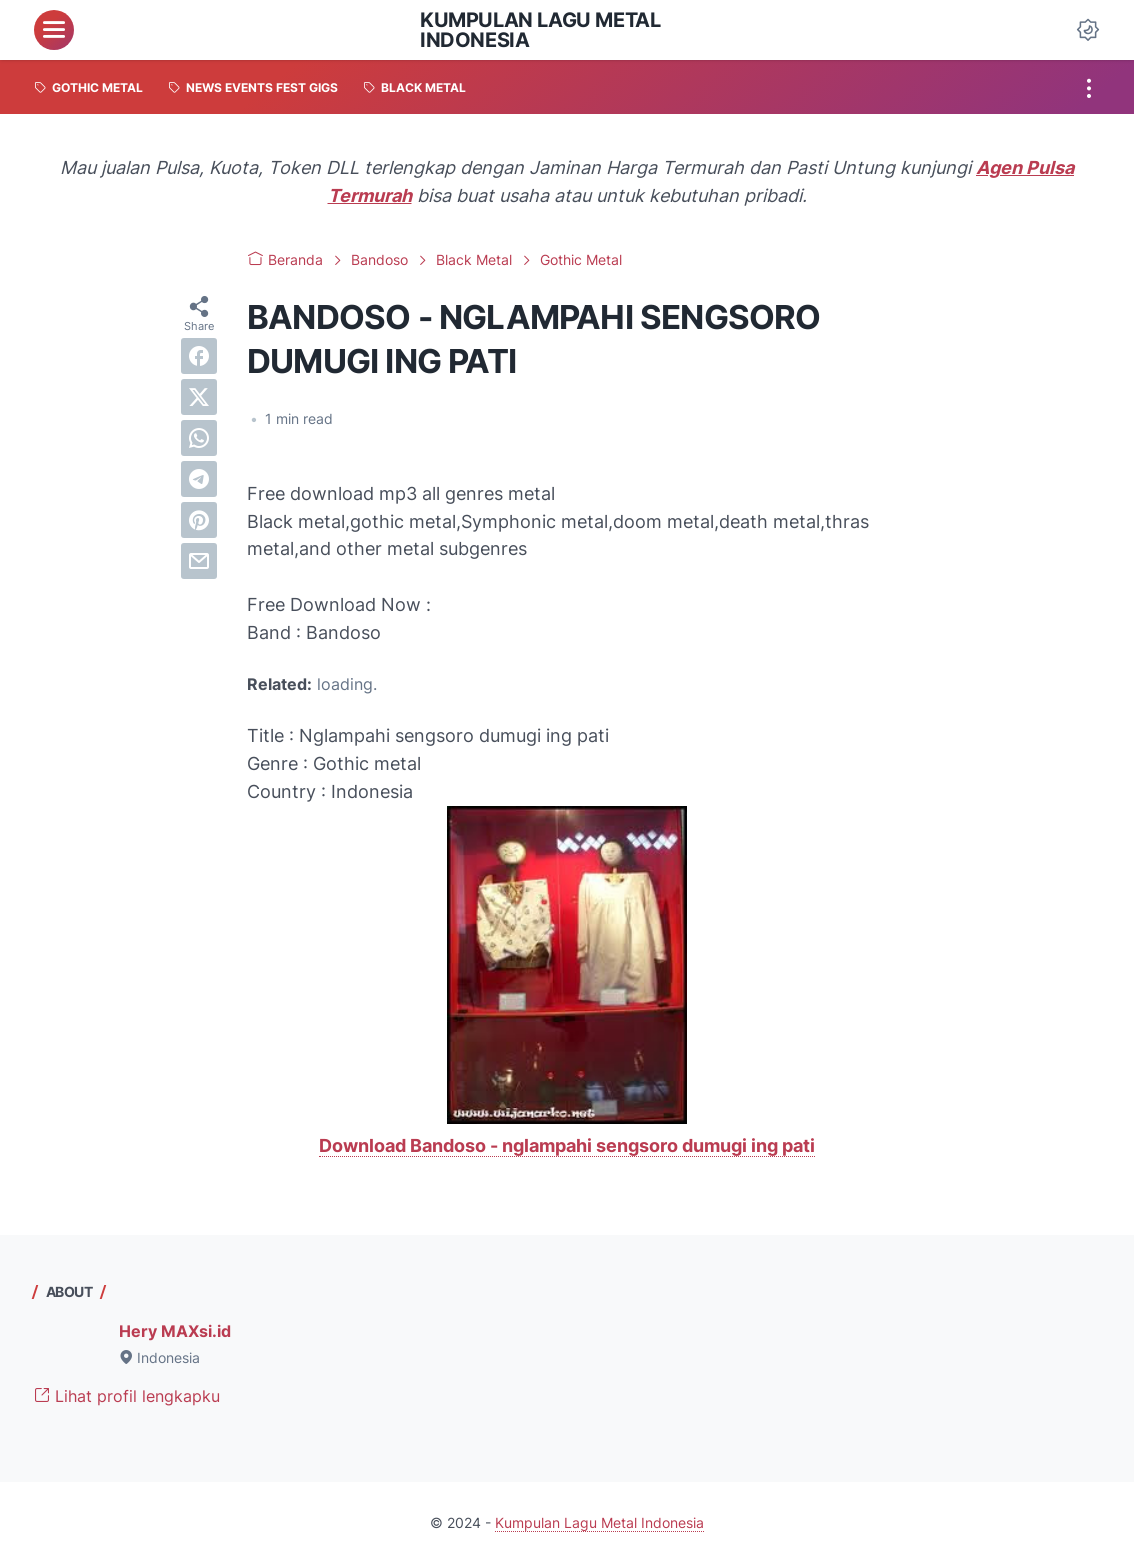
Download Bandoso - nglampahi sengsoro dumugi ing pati (567, 1145)
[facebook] (199, 356)
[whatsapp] (199, 438)
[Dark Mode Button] (1088, 30)
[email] (199, 561)
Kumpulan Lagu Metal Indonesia (540, 30)
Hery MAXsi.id (175, 1331)
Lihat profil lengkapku (127, 1396)
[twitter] (199, 397)
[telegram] (199, 479)
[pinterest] (199, 520)
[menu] (54, 30)
